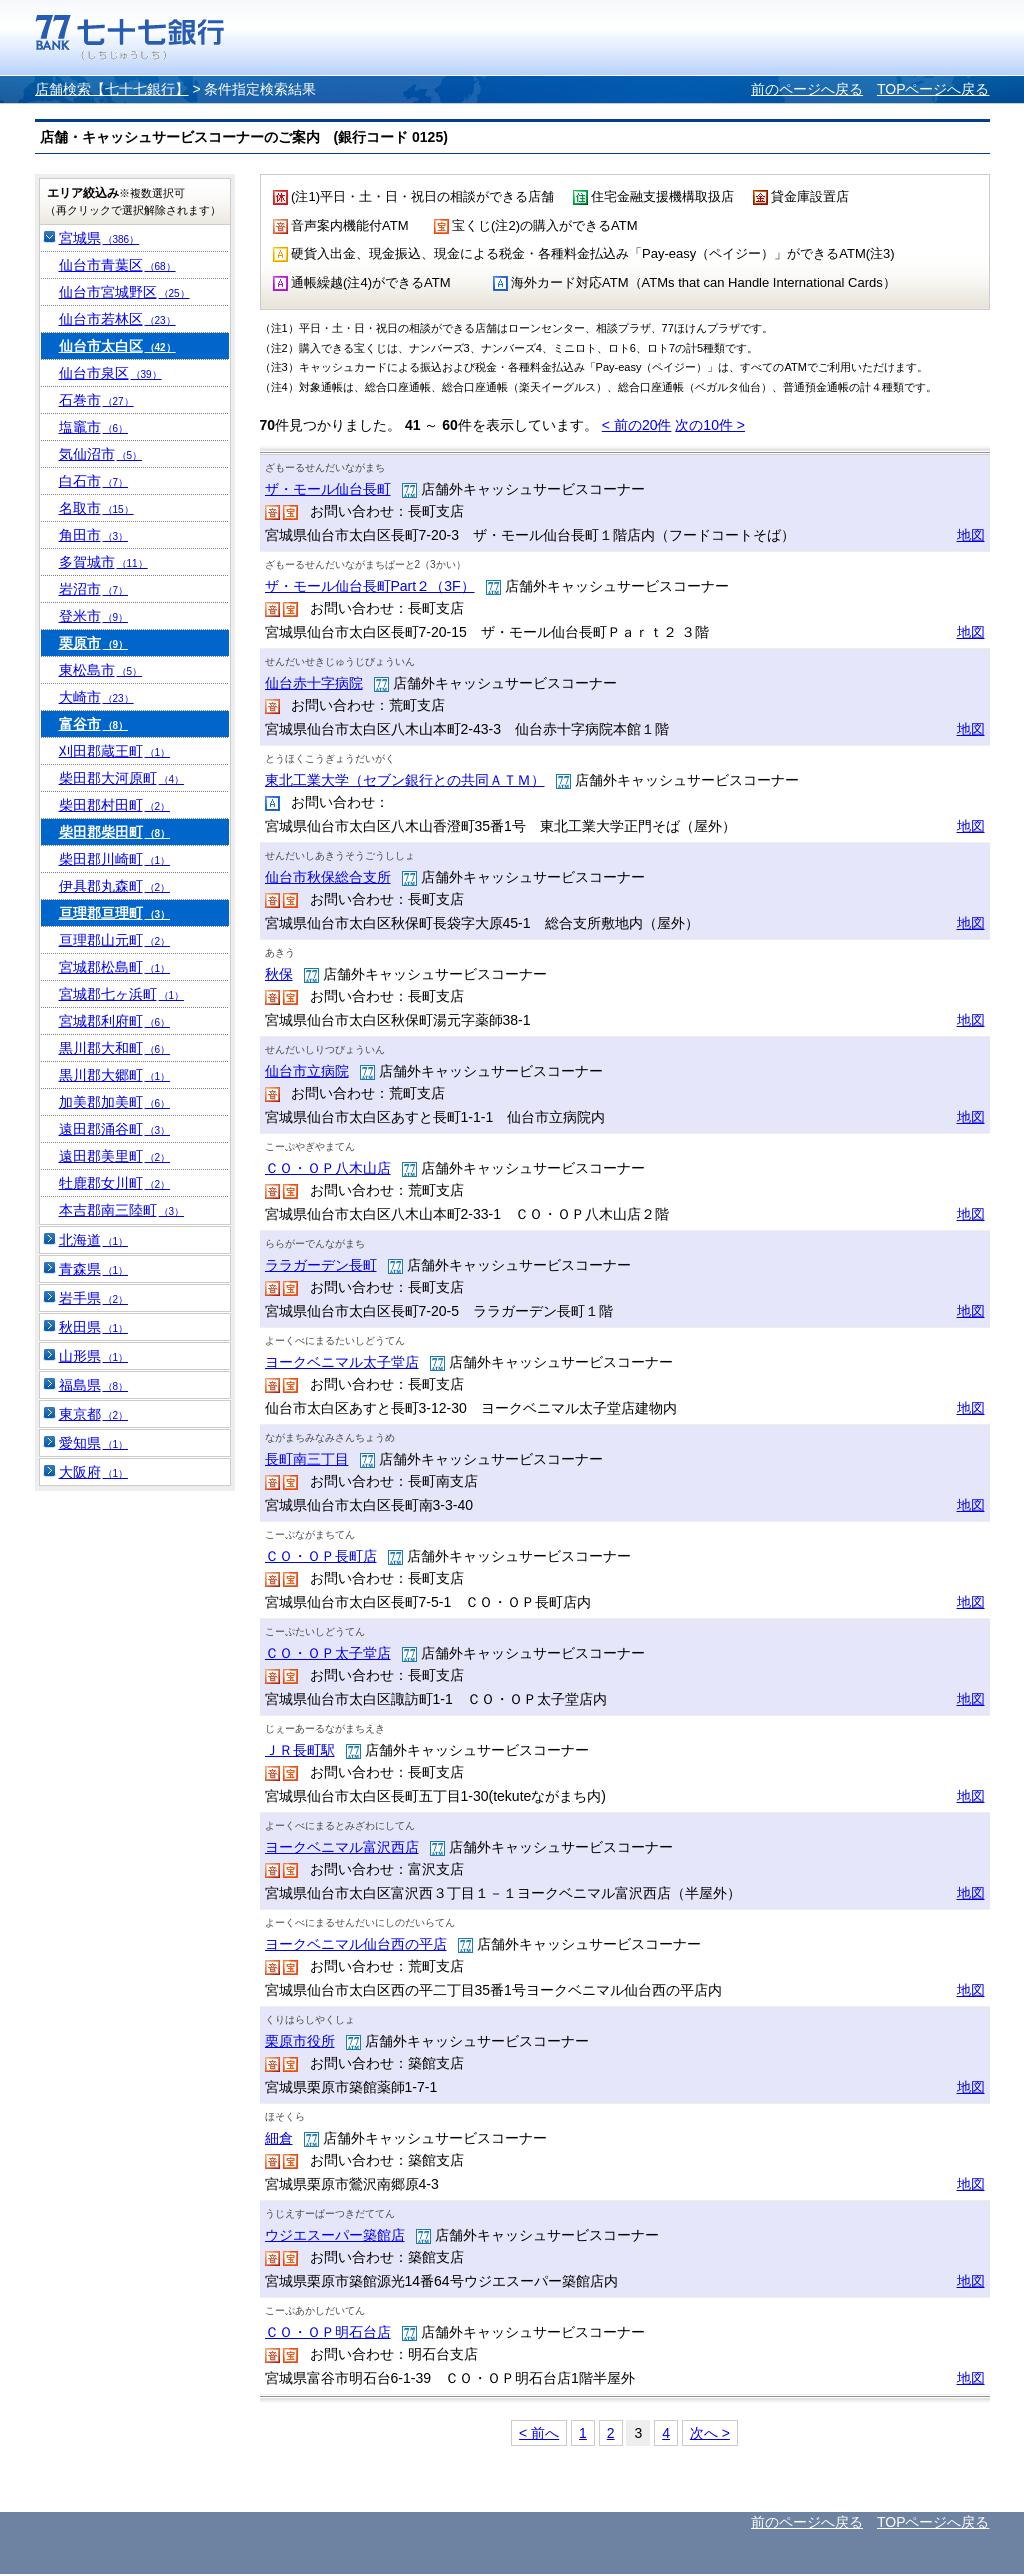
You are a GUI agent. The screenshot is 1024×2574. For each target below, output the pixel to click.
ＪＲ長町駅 (300, 1750)
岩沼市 (94, 589)
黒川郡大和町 (115, 1048)
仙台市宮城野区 (124, 292)
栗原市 (94, 643)
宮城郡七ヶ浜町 (122, 994)
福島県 (94, 1385)
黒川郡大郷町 (115, 1075)
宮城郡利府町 (115, 1021)
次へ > (710, 2433)
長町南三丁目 (307, 1459)
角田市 (94, 535)
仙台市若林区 (117, 319)
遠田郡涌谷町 (115, 1129)
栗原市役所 (300, 2041)
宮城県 (99, 238)
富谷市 (94, 724)
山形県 (94, 1356)
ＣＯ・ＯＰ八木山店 (328, 1168)
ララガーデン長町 (321, 1265)
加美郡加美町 (115, 1102)
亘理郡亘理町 (115, 913)
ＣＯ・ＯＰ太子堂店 (328, 1653)
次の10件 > (710, 425)
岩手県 (94, 1298)
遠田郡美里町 (115, 1156)
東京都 (94, 1414)
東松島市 (101, 670)
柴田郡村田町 (115, 805)
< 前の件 (637, 425)
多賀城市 (103, 562)
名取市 (96, 508)
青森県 (94, 1269)
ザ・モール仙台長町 (328, 489)
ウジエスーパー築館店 (335, 2235)
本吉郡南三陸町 (122, 1210)
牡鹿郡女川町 (115, 1183)
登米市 (94, 616)
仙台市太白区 (117, 346)
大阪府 (94, 1472)
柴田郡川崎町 (115, 859)
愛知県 (94, 1443)
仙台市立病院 (307, 1071)
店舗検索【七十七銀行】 (112, 89)
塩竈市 (94, 427)
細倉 (279, 2138)
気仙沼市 (101, 454)
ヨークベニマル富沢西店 (342, 1847)
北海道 (94, 1240)
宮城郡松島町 (115, 967)
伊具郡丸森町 (115, 886)
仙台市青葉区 (117, 265)
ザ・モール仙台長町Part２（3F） (370, 586)
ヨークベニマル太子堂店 (342, 1362)
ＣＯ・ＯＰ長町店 (321, 1556)
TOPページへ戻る (933, 89)
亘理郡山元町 (115, 940)
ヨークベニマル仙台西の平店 (356, 1944)
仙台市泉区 (110, 373)
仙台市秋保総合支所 (328, 877)
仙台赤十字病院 (314, 683)
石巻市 (96, 400)
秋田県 (94, 1327)
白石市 (94, 481)
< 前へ (539, 2433)
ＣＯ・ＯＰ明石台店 (328, 2332)
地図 (971, 535)
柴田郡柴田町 (115, 832)
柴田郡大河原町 (122, 778)
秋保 (279, 974)
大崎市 (96, 697)
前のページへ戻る (807, 89)
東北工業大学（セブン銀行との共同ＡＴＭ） (405, 780)
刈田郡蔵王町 (115, 751)
